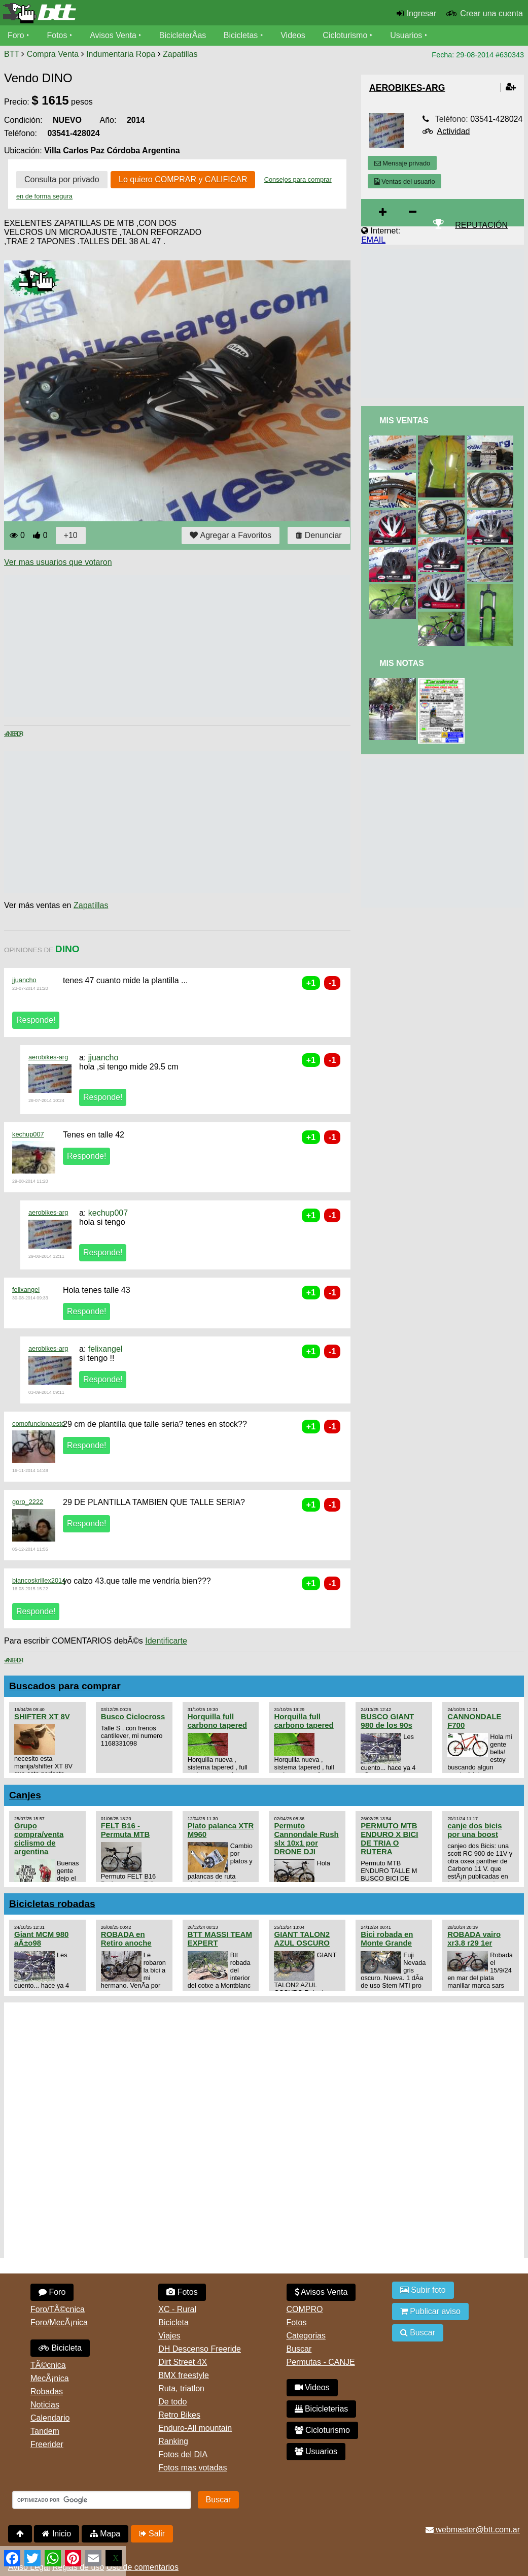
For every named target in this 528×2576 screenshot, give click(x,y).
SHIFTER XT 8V (42, 1716)
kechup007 (28, 1134)
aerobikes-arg (48, 1057)
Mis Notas (401, 663)
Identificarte (166, 1640)
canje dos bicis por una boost (474, 1829)
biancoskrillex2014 (38, 1580)
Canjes (25, 1795)
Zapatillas (180, 54)
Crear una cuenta (491, 13)
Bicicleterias (321, 2408)
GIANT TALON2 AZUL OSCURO (302, 1938)
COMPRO (305, 2309)
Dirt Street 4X (182, 2362)
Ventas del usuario (404, 181)
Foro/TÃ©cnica (57, 2309)
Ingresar (422, 13)
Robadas (46, 2391)
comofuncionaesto (38, 1423)
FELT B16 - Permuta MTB (125, 1829)
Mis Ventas (404, 420)
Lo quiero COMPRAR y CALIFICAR (183, 179)
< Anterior (13, 734)
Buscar (299, 2349)
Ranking (173, 2441)
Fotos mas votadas (192, 2467)
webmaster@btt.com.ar (473, 2529)
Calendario (49, 2418)
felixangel (26, 1289)
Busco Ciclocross (133, 1716)
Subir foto (423, 2290)
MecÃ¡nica (49, 2378)
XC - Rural (177, 2309)
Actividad (453, 131)
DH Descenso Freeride (199, 2349)
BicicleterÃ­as (183, 35)
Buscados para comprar (65, 1686)
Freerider (46, 2444)
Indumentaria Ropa (120, 54)
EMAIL (373, 240)
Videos (293, 35)
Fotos (57, 35)
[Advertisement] (188, 646)
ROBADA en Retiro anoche (126, 1938)
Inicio (56, 2533)
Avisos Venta (113, 35)
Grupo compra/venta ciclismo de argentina (38, 1838)
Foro (16, 35)
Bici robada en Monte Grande (387, 1938)
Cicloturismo (345, 35)
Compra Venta (53, 54)
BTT (11, 54)
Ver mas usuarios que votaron (58, 562)
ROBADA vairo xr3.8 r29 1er (474, 1938)
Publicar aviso (430, 2311)
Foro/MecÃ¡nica (59, 2322)
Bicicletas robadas (52, 1903)
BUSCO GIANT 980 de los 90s (387, 1720)
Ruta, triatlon (181, 2388)
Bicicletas (242, 35)
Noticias (44, 2404)
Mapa (105, 2533)
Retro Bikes (179, 2415)
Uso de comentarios (143, 2567)
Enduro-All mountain (195, 2428)
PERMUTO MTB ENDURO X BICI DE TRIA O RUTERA (389, 1838)
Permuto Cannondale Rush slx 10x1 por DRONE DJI (306, 1838)
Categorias (306, 2335)
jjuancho (24, 980)
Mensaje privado (402, 163)
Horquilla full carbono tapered (217, 1720)
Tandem (44, 2431)
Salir (152, 2533)
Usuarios (407, 35)
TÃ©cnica (48, 2365)
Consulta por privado (61, 179)
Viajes (169, 2335)
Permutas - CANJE (321, 2362)
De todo (172, 2401)
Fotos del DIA (182, 2454)
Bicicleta (60, 2348)
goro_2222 (27, 1502)
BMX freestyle (183, 2375)
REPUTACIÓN (481, 225)
